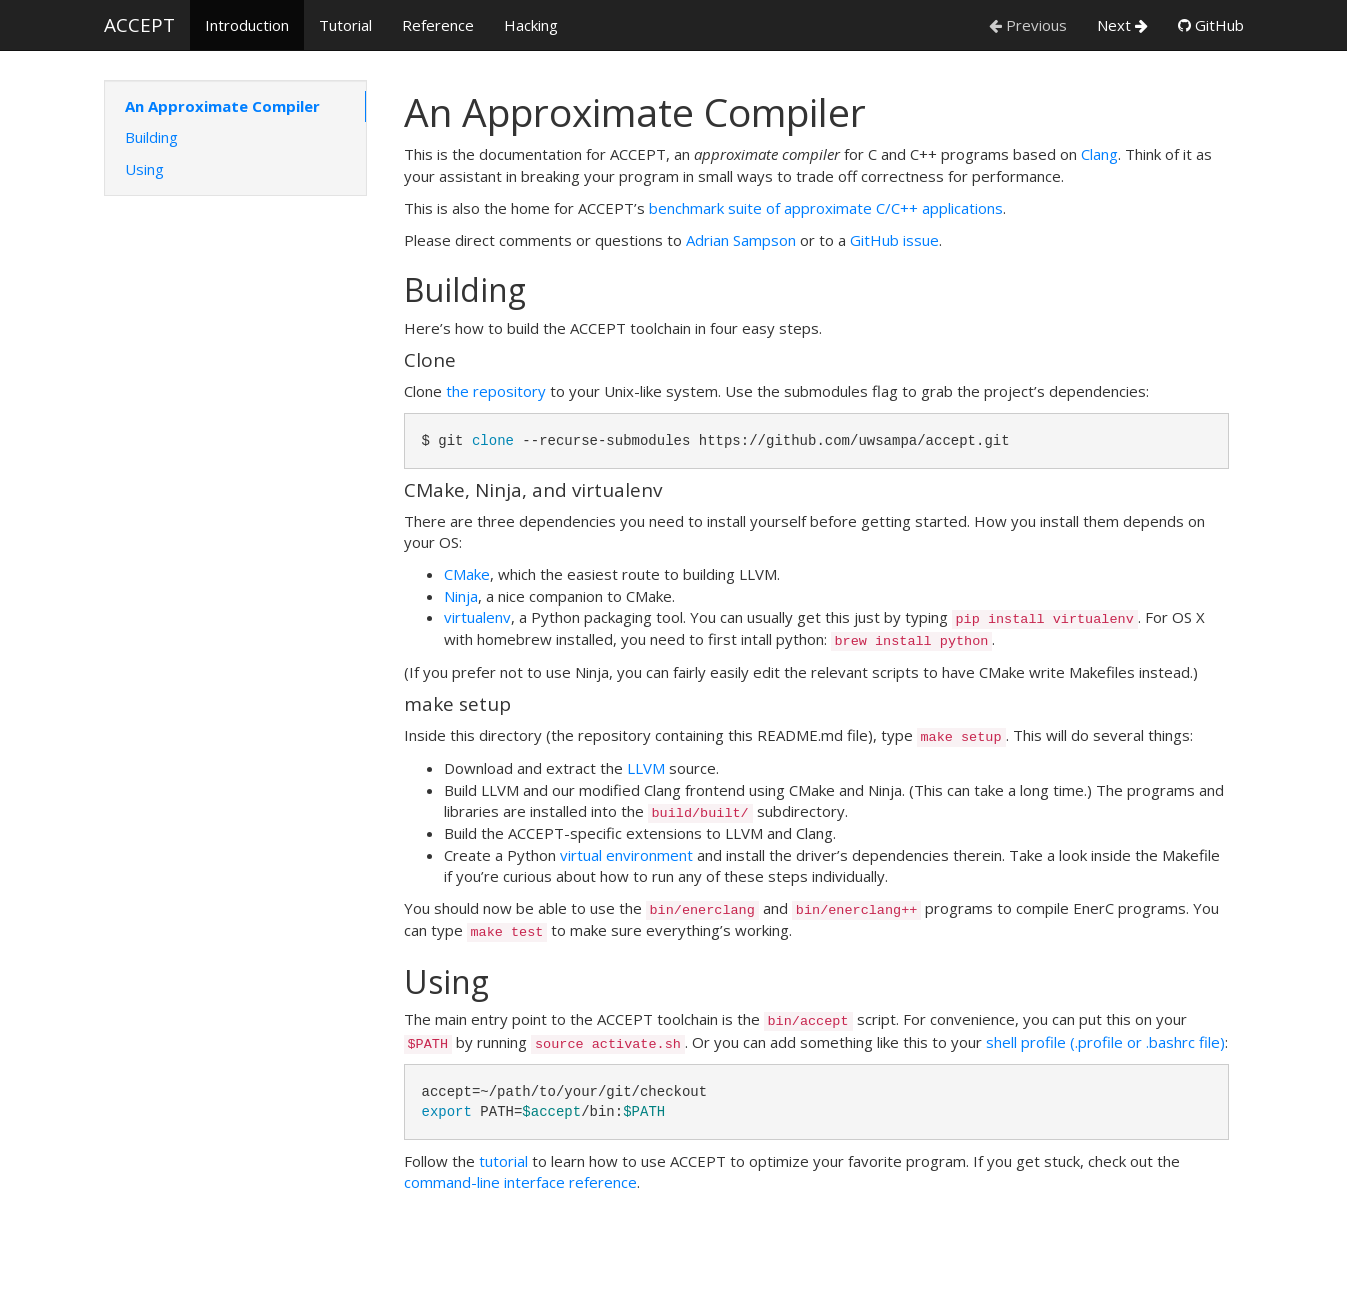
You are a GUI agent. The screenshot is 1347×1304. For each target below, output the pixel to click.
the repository (496, 391)
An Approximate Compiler (222, 106)
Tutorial (345, 25)
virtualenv (477, 617)
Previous (1028, 25)
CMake (467, 574)
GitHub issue (894, 240)
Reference (438, 25)
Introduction (247, 25)
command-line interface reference (520, 1182)
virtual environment (626, 855)
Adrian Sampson (741, 240)
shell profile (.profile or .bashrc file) (1105, 1042)
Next (1122, 25)
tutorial (503, 1161)
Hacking (531, 25)
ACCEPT (139, 25)
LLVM (646, 768)
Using (144, 169)
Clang (1099, 154)
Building (151, 137)
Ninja (461, 596)
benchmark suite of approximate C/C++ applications (826, 208)
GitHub (1211, 25)
